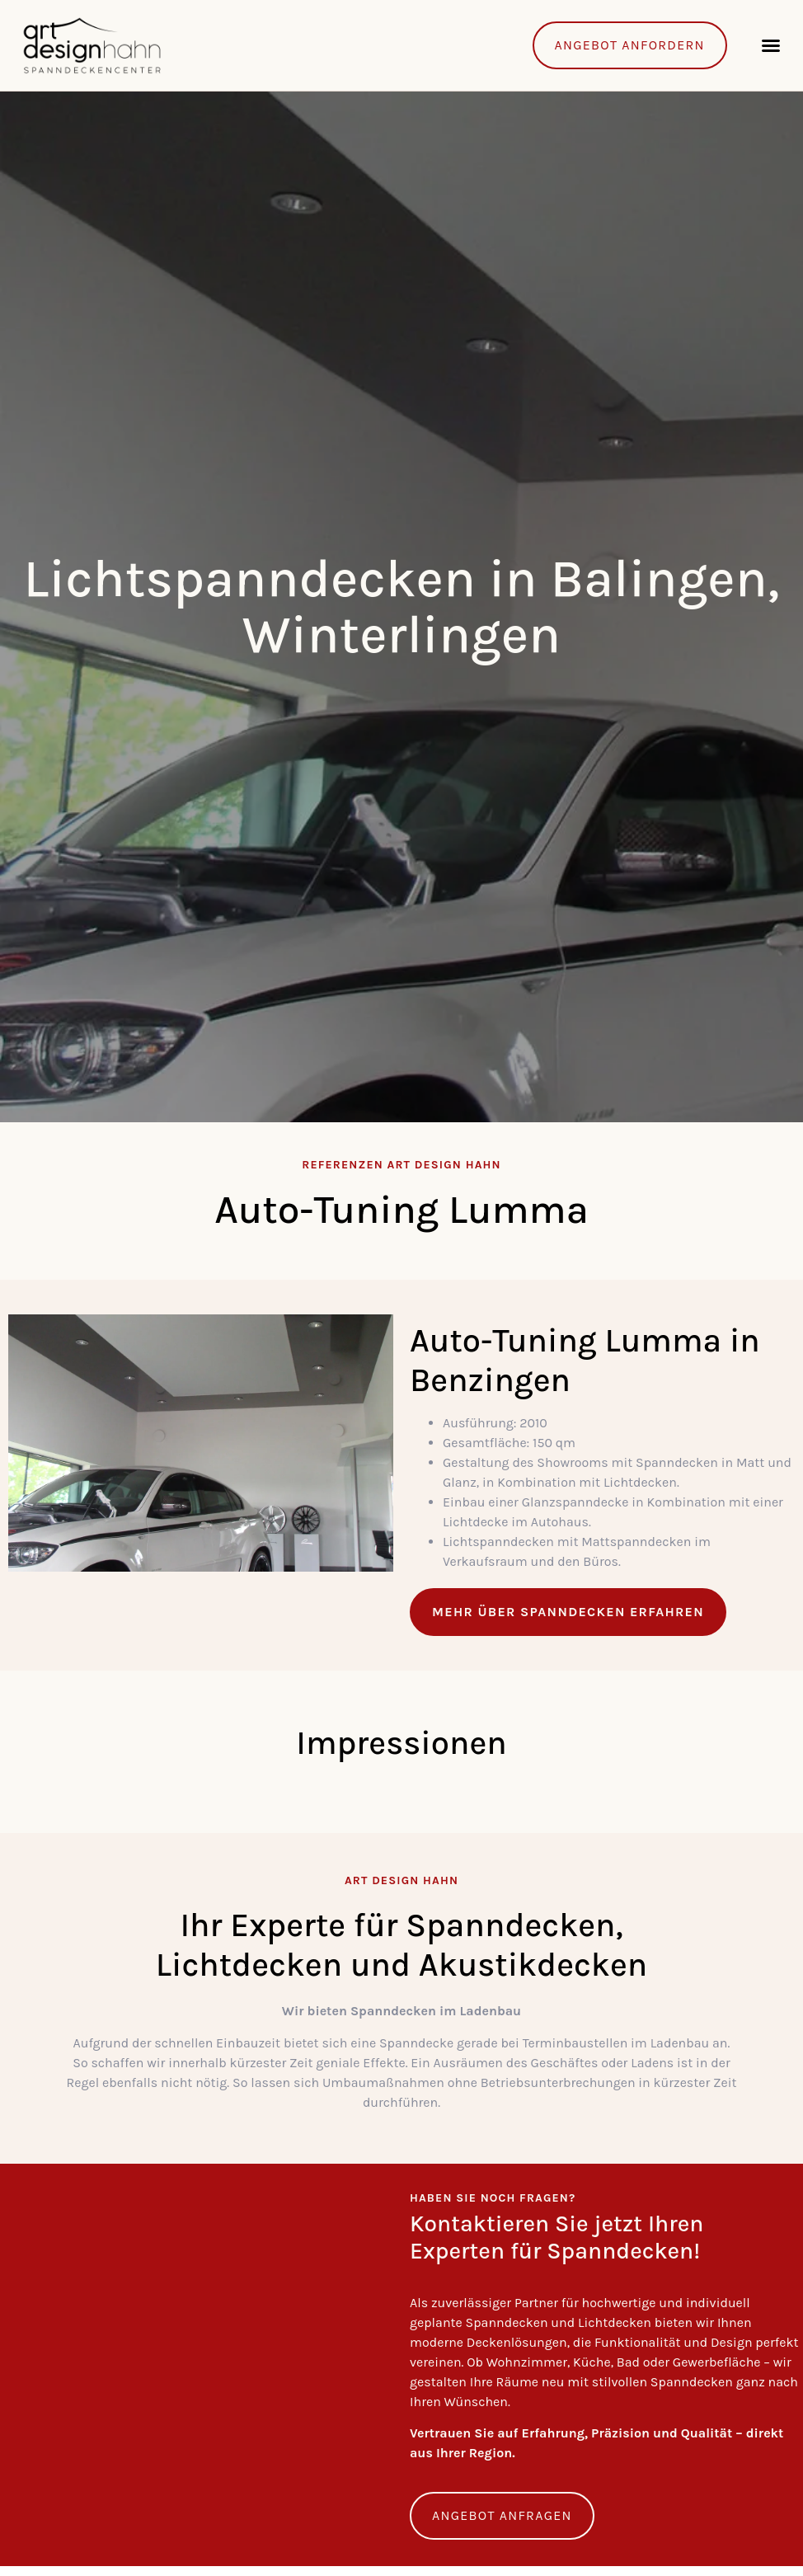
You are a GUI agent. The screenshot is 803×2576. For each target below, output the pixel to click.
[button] (771, 45)
